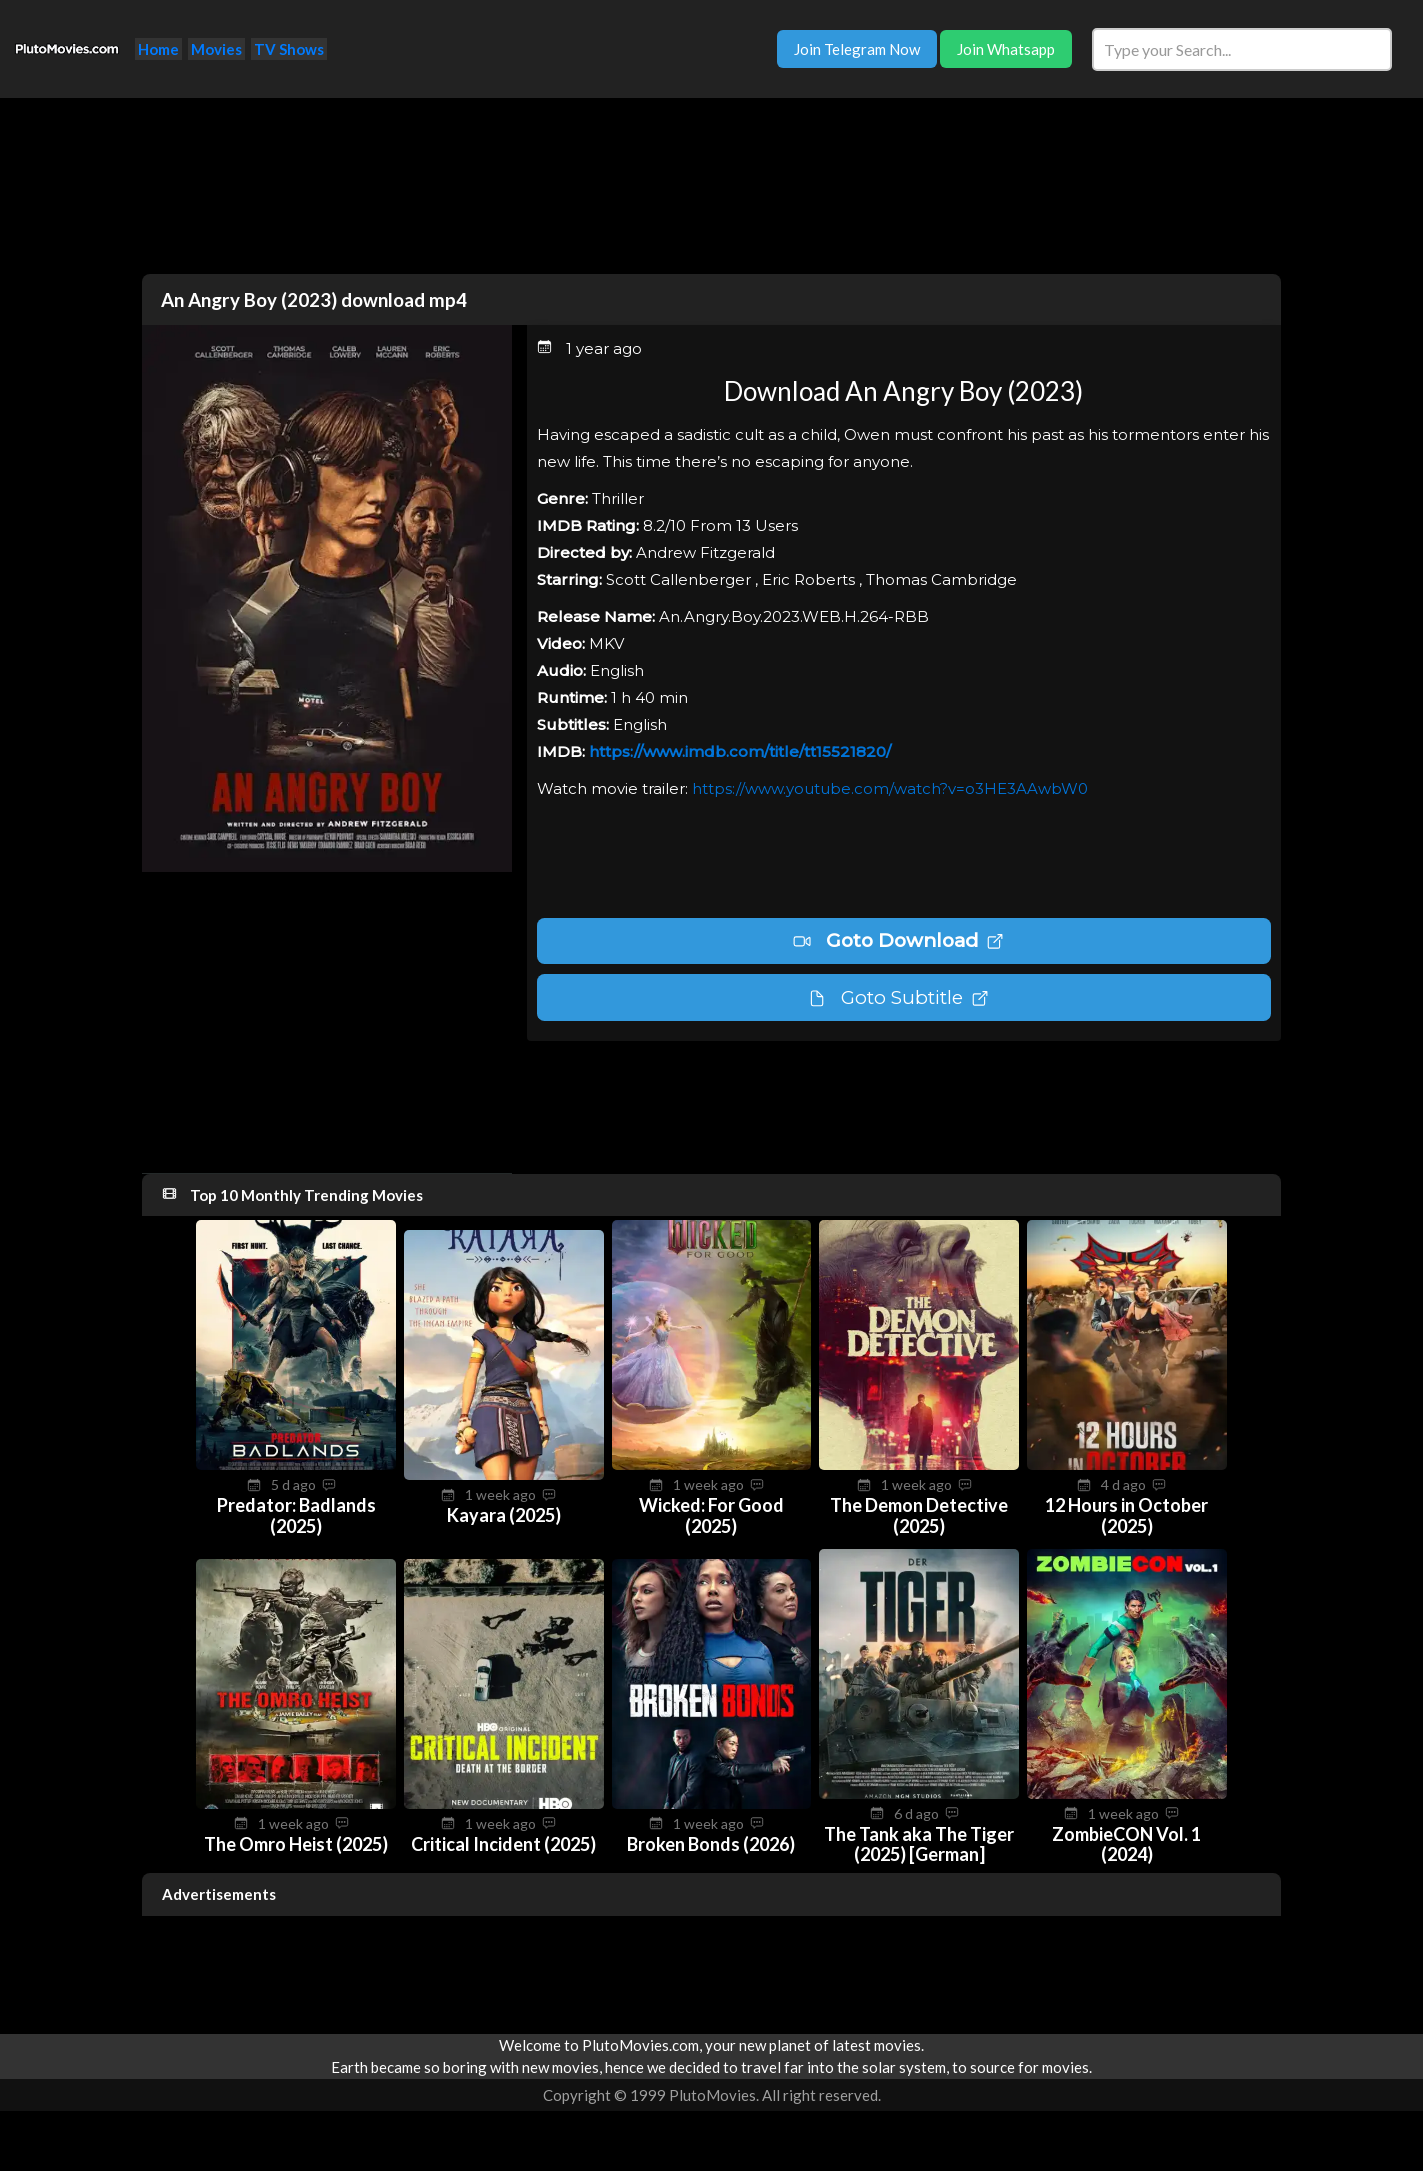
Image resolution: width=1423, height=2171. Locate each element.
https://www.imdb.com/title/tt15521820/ (740, 751)
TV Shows (289, 49)
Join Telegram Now (857, 49)
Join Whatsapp (1006, 49)
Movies (216, 49)
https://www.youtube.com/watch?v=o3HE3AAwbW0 (890, 788)
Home (158, 49)
